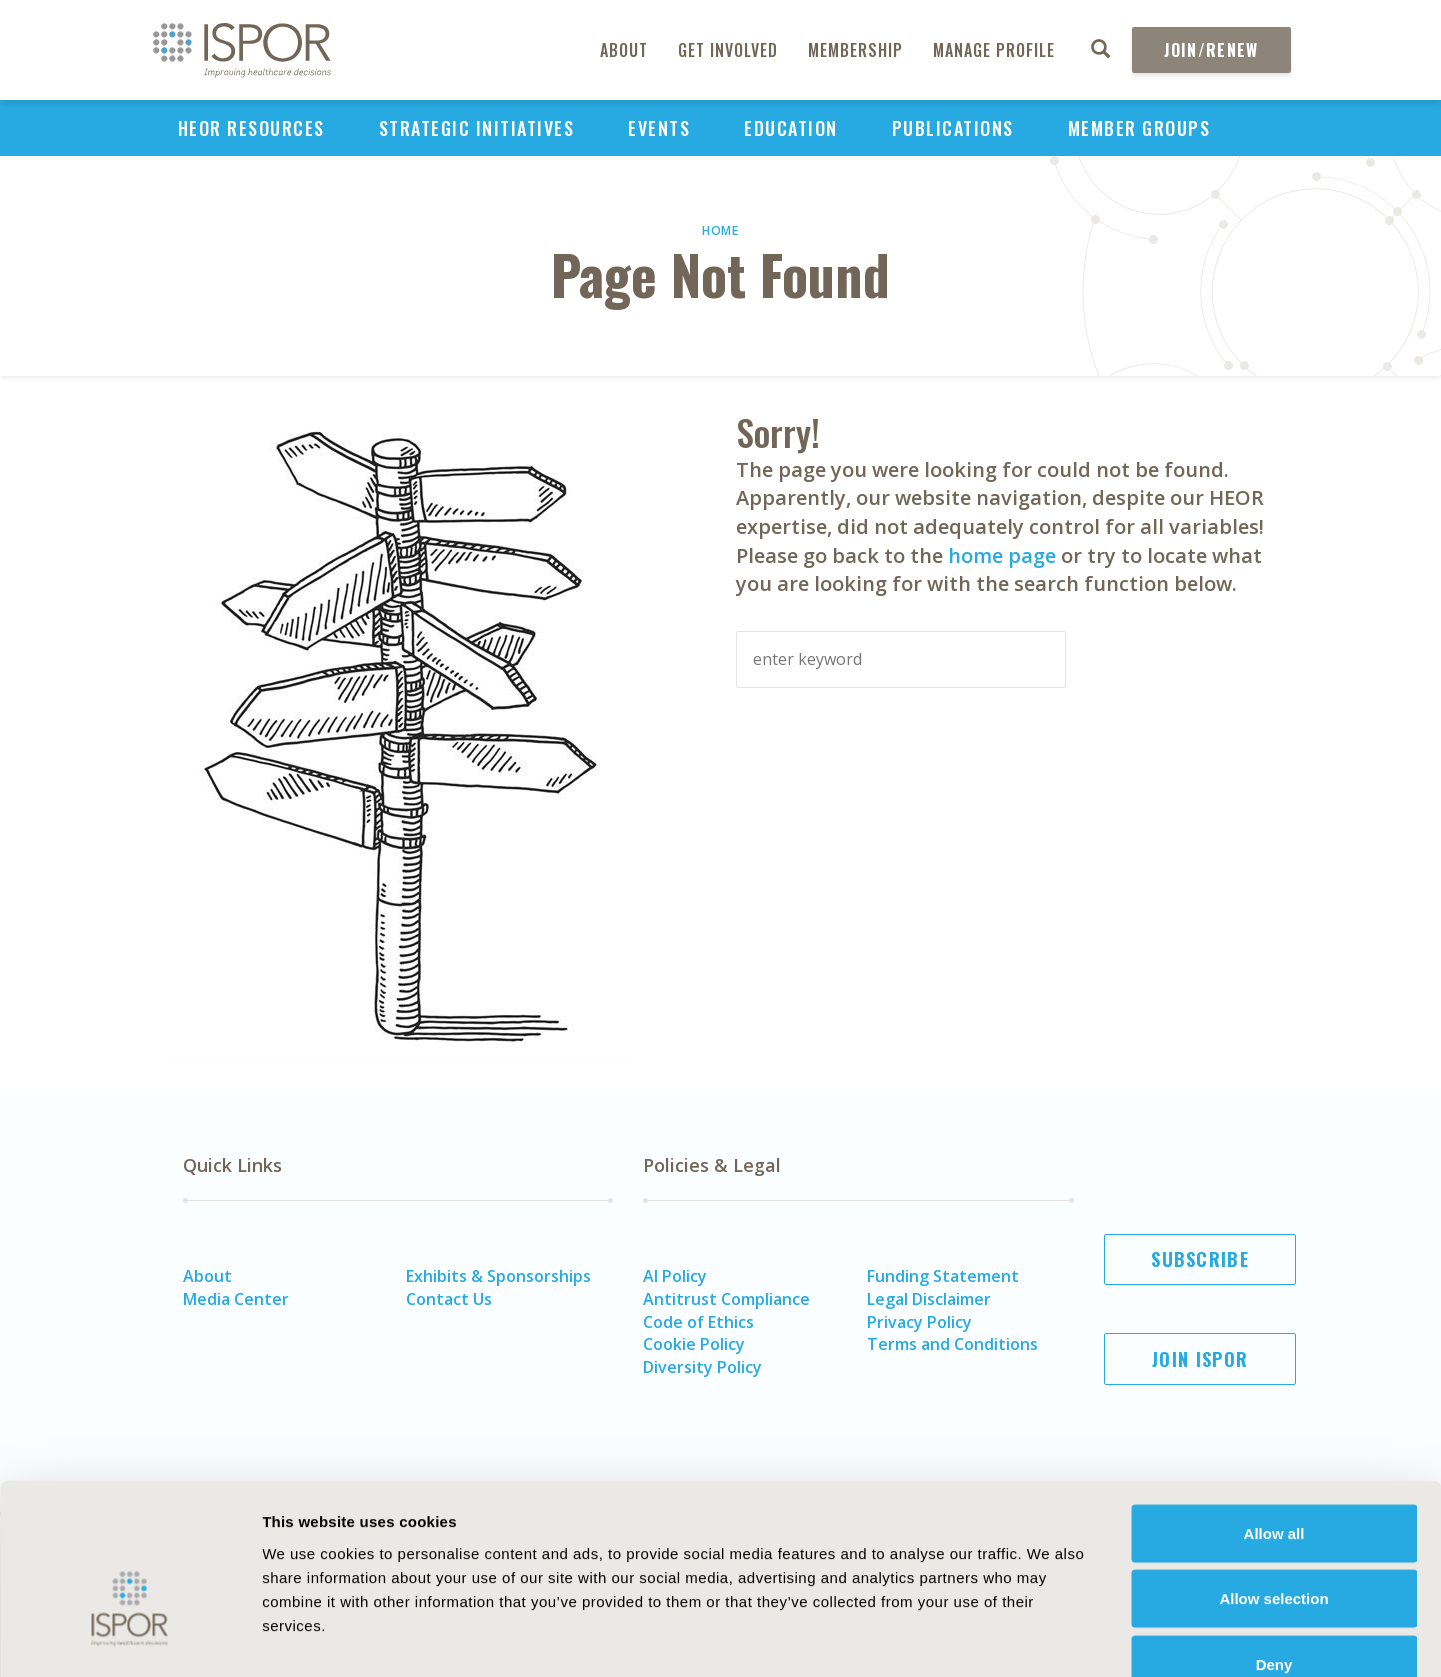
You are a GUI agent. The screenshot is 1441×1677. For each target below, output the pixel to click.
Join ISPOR (1200, 1359)
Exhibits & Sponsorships (498, 1276)
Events (659, 128)
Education (791, 128)
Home (720, 230)
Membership (855, 50)
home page (1002, 555)
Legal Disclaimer (929, 1299)
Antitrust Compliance (726, 1299)
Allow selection (1273, 1480)
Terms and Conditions (952, 1344)
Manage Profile (994, 50)
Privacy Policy (919, 1322)
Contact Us (449, 1299)
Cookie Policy (694, 1344)
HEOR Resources (251, 128)
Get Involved (728, 50)
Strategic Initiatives (477, 128)
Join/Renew (1211, 50)
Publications (953, 128)
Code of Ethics (698, 1322)
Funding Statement (943, 1276)
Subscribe (1200, 1259)
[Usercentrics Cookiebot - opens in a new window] (129, 1638)
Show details (1104, 1637)
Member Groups (1139, 128)
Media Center (236, 1299)
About (624, 50)
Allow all (1274, 1414)
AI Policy (675, 1276)
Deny (1274, 1545)
